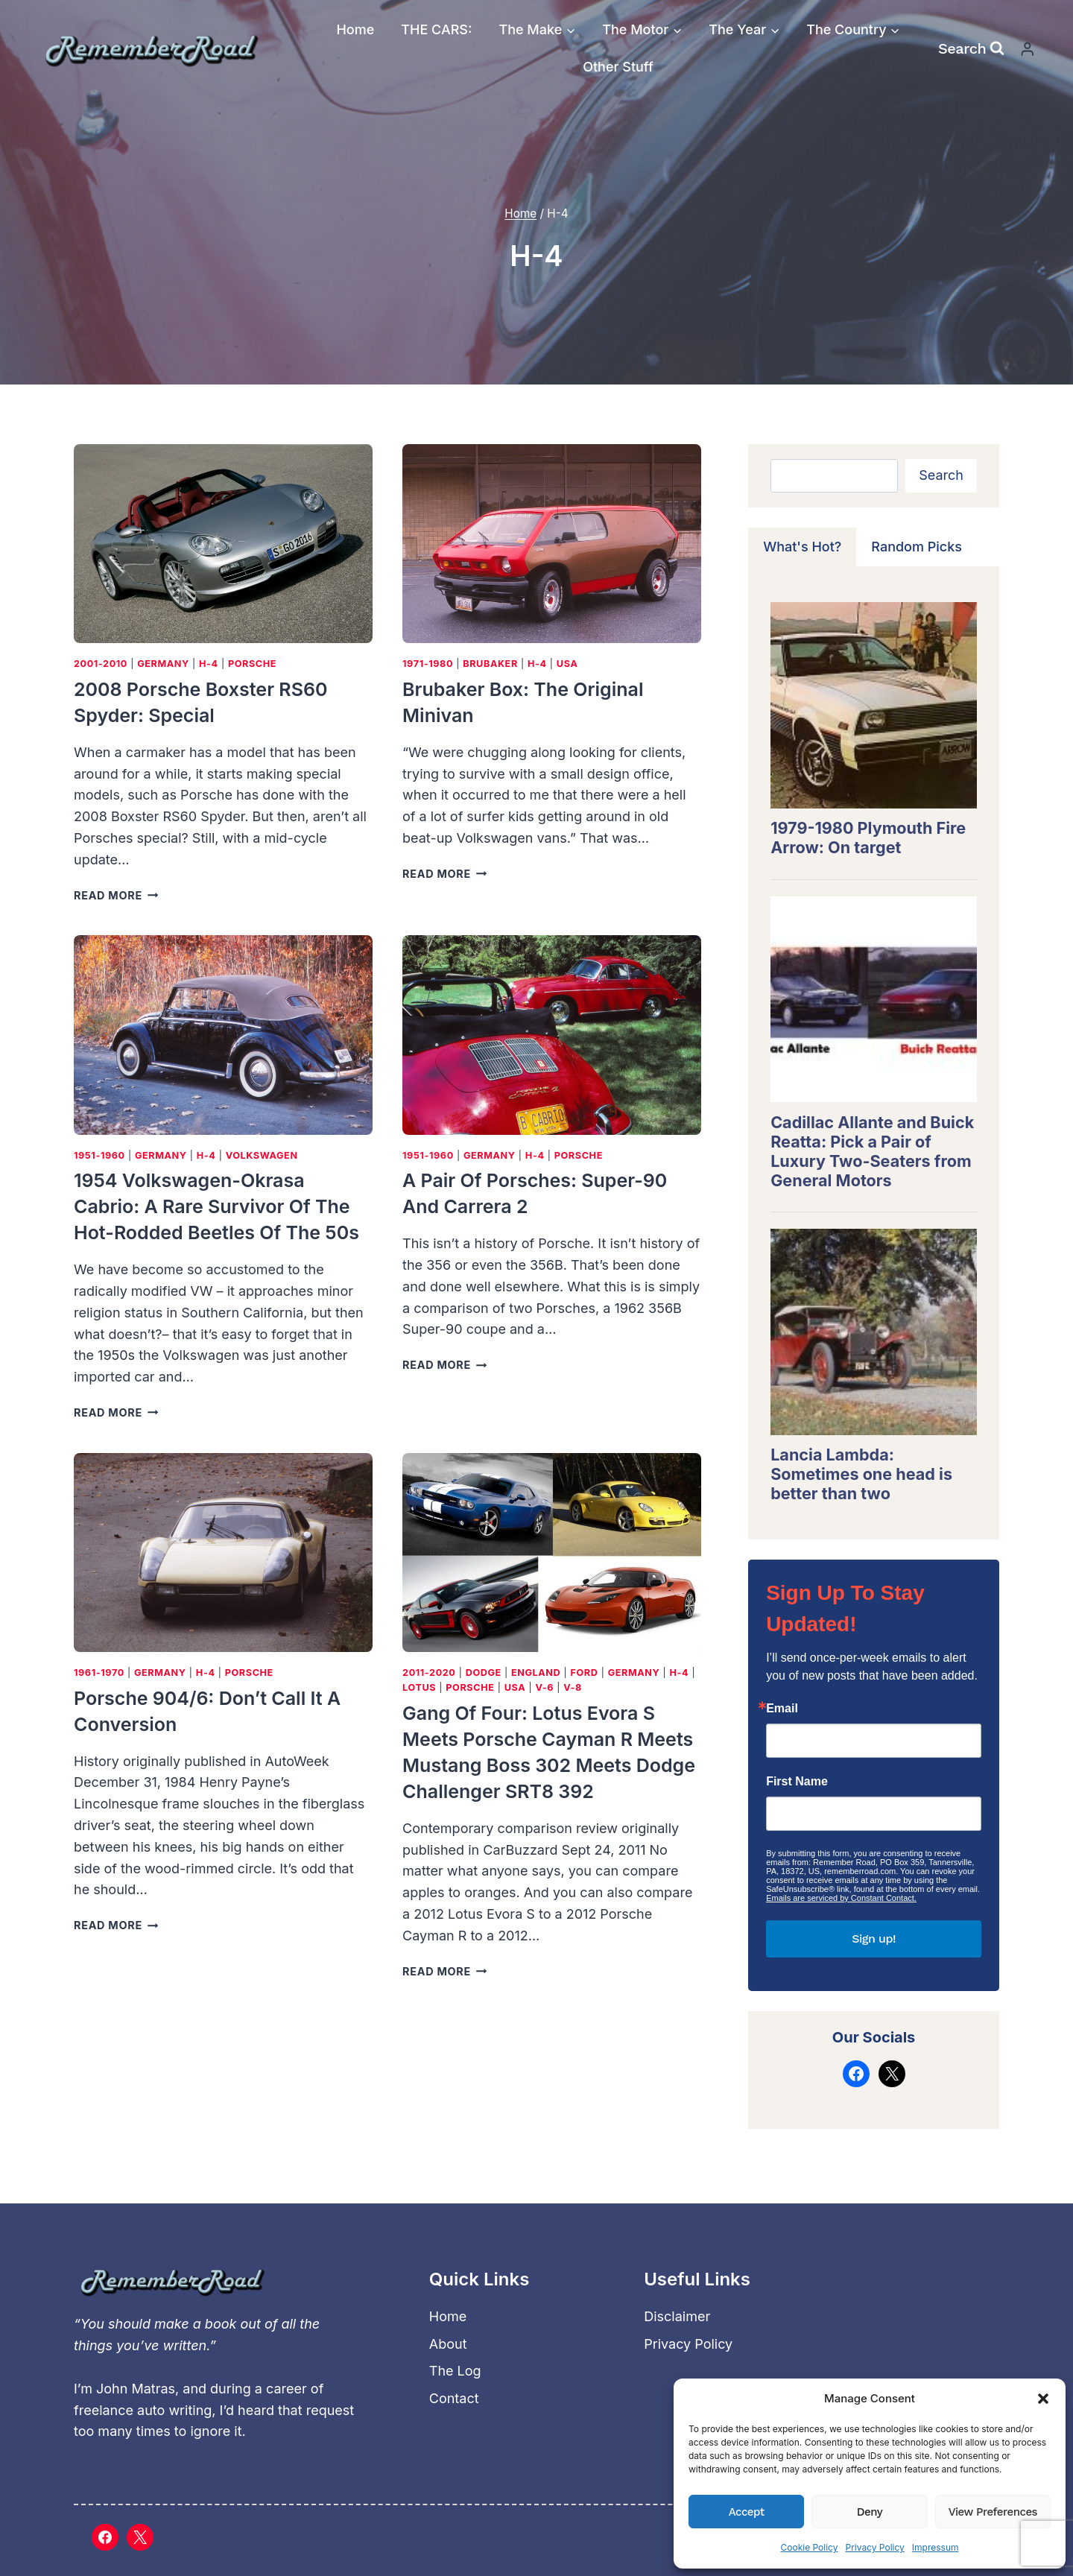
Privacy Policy (874, 2547)
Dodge (483, 1672)
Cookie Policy (809, 2547)
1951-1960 (99, 1155)
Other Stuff (618, 67)
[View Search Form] (971, 48)
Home (355, 29)
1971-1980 (427, 663)
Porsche (252, 663)
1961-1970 (99, 1672)
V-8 (572, 1687)
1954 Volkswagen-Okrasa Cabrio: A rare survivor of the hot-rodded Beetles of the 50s (216, 1206)
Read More (116, 895)
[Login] (1027, 49)
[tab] (802, 547)
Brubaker (490, 663)
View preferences (993, 2512)
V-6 (544, 1687)
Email (782, 1709)
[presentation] (223, 543)
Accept (747, 2512)
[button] (1043, 2398)
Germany (163, 663)
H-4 (208, 663)
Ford (584, 1672)
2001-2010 (100, 663)
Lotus (419, 1687)
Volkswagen (262, 1155)
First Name (797, 1782)
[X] (140, 2537)
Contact (454, 2398)
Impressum (935, 2547)
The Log (455, 2371)
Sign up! (874, 1938)
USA (567, 663)
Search (941, 475)
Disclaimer (677, 2316)
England (535, 1672)
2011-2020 (428, 1672)
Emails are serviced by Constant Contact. (841, 1897)
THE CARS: (436, 29)
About (448, 2344)
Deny (869, 2512)
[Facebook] (105, 2537)
